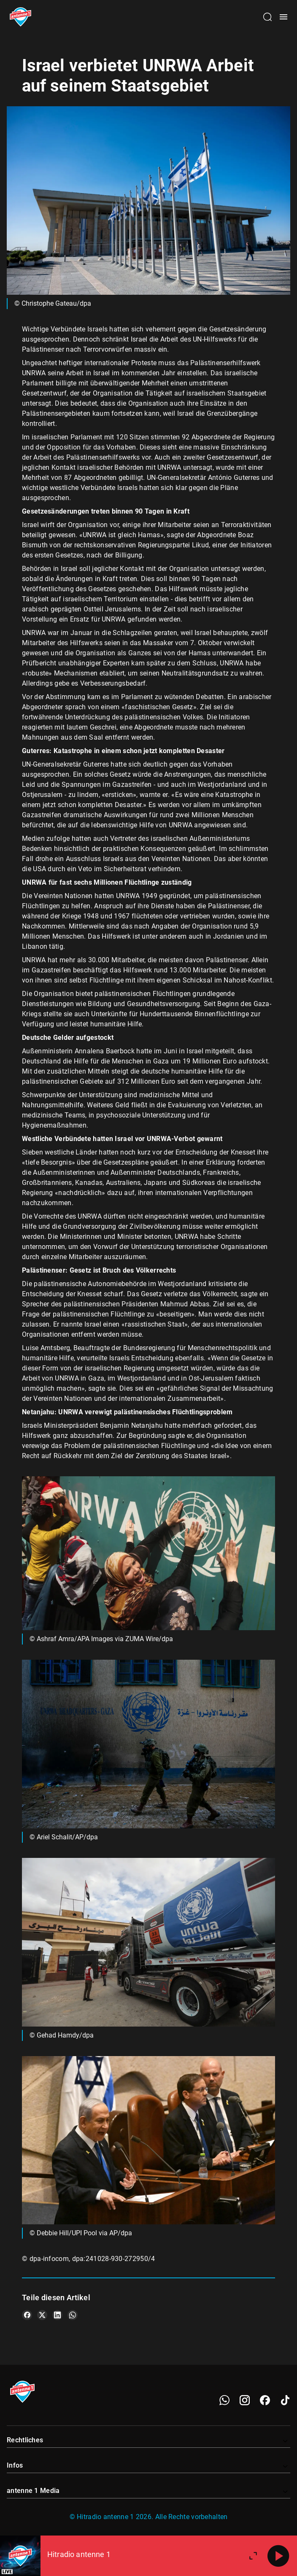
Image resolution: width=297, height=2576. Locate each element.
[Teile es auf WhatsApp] (73, 2315)
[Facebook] (265, 2400)
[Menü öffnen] (283, 17)
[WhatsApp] (224, 2400)
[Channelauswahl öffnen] (267, 17)
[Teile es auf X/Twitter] (42, 2315)
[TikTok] (285, 2400)
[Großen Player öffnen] (253, 2556)
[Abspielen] (278, 2556)
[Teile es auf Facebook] (27, 2315)
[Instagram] (245, 2400)
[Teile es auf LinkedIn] (57, 2315)
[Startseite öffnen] (20, 17)
